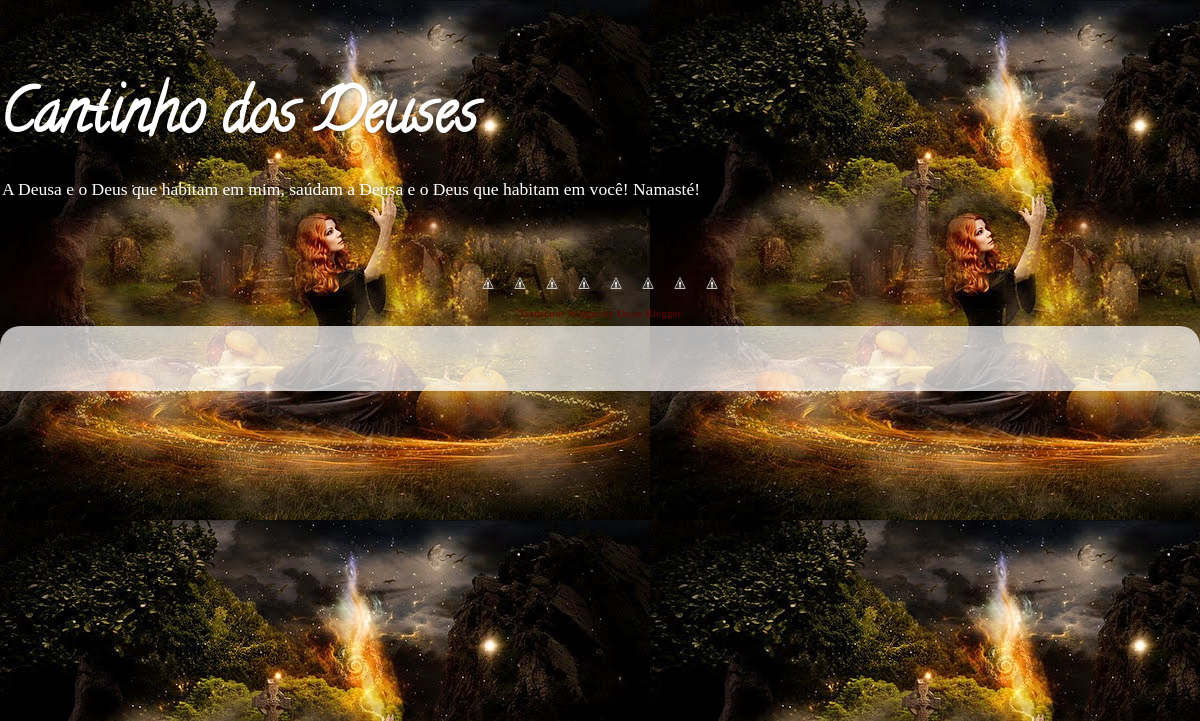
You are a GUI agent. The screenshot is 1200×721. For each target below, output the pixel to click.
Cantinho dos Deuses (238, 119)
